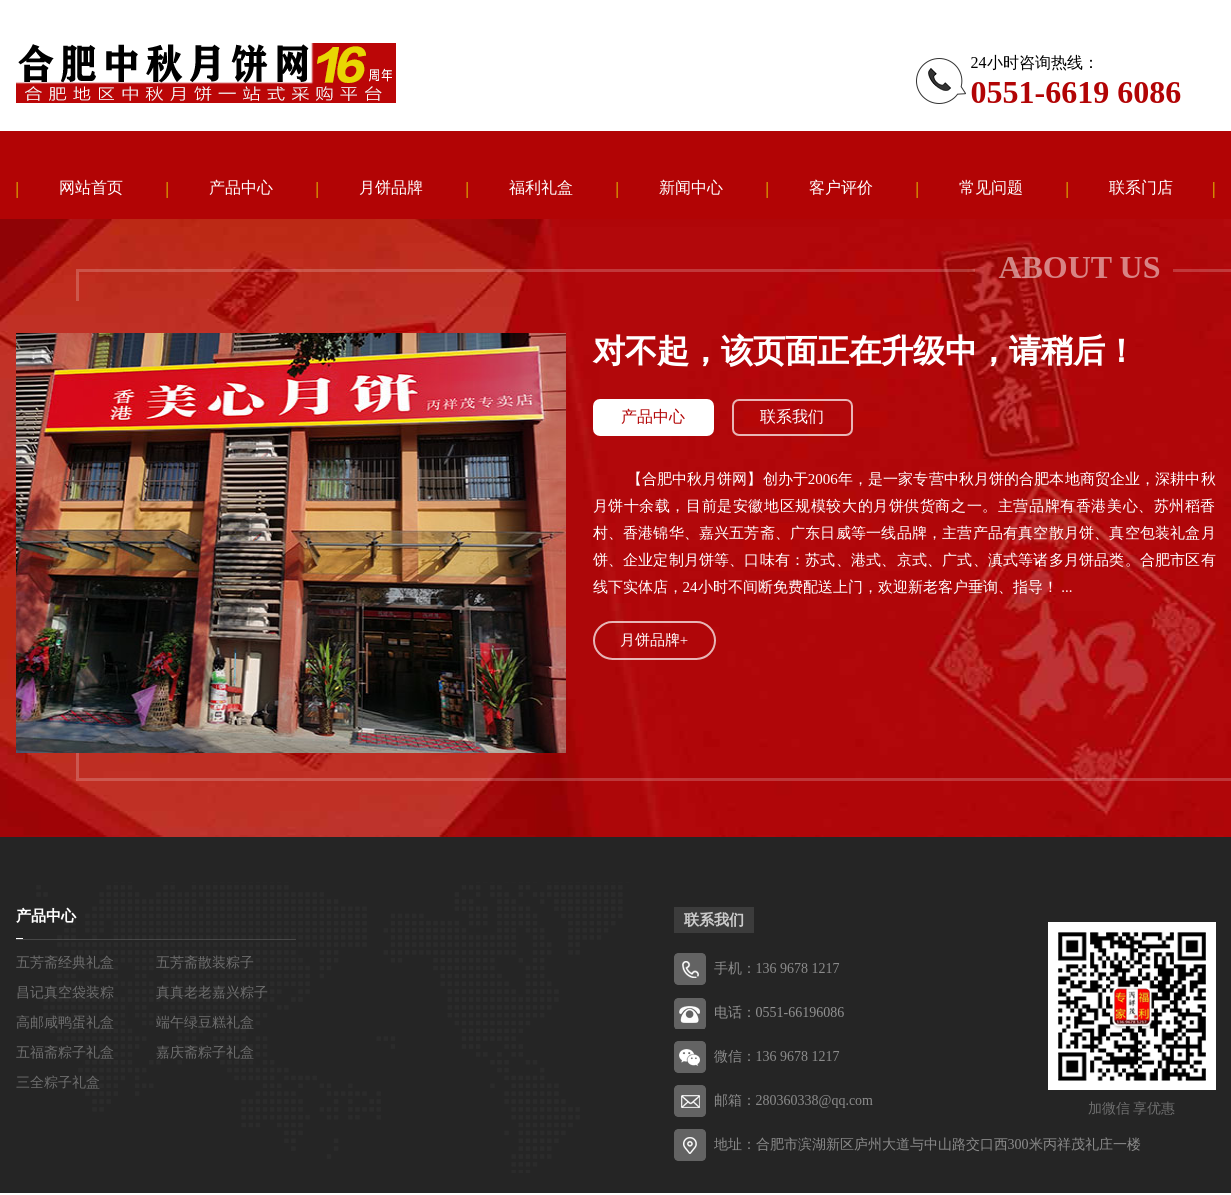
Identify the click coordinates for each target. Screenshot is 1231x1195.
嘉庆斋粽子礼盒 (205, 1054)
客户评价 (841, 188)
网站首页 (91, 188)
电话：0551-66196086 (779, 1014)
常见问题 (991, 188)
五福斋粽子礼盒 (65, 1054)
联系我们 (796, 419)
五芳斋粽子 (206, 73)
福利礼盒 (541, 188)
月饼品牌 (391, 188)
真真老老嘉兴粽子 (212, 994)
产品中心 (241, 188)
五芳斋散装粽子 (205, 964)
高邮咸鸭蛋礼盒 (65, 1024)
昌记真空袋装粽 (65, 994)
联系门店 (1141, 188)
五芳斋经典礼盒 (65, 964)
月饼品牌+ (654, 642)
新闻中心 (691, 188)
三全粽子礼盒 (58, 1084)
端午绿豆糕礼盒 (205, 1024)
